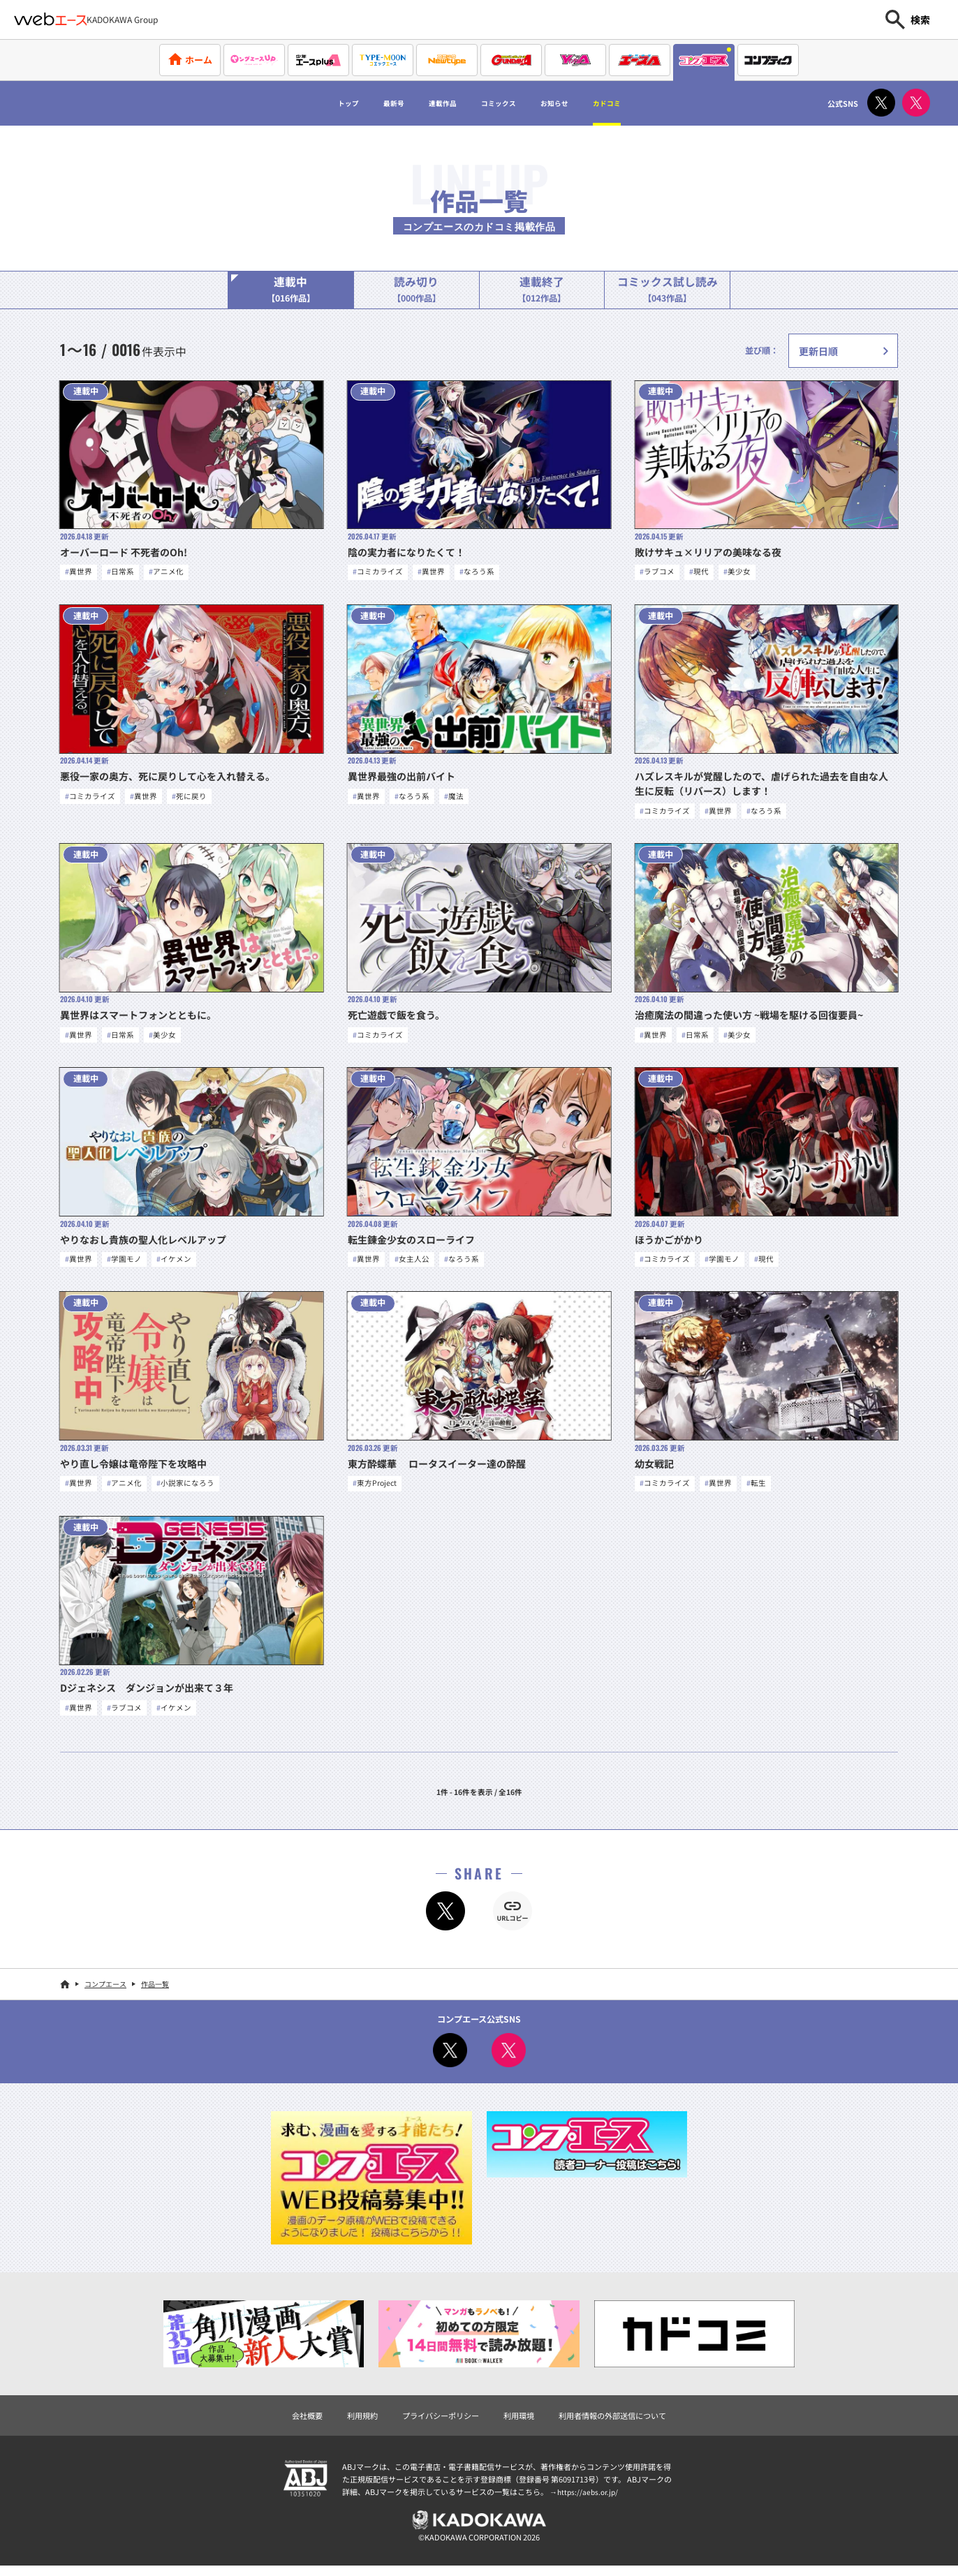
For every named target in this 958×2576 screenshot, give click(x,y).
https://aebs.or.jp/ (589, 2500)
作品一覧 (155, 1991)
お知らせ (577, 103)
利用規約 (354, 2423)
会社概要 (296, 2423)
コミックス (503, 103)
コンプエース (105, 1991)
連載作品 (428, 103)
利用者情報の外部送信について (620, 2423)
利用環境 (520, 2423)
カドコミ (646, 103)
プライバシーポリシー (437, 2423)
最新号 (364, 103)
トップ (306, 103)
